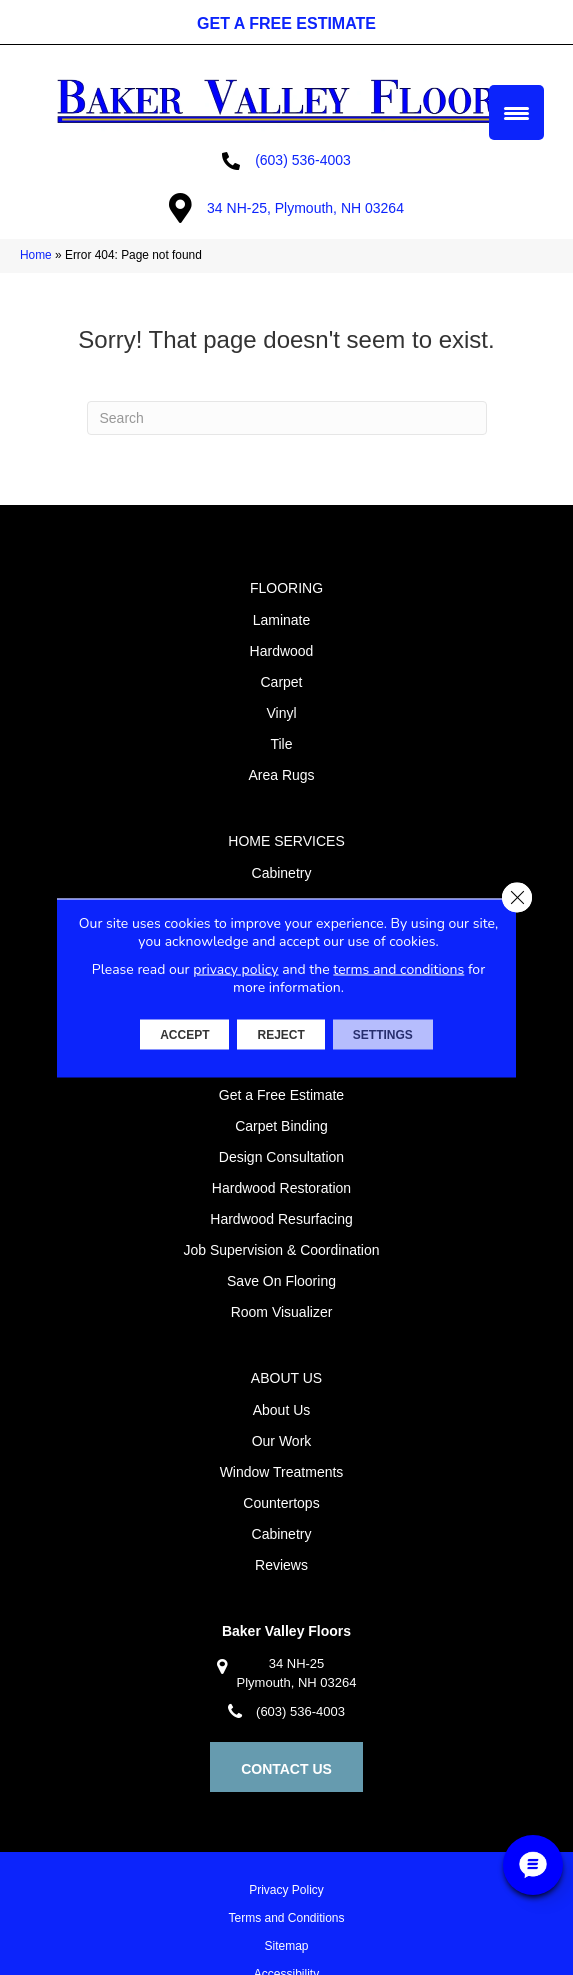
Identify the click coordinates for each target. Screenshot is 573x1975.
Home (36, 255)
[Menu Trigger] (516, 112)
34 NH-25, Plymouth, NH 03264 (305, 208)
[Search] (287, 418)
